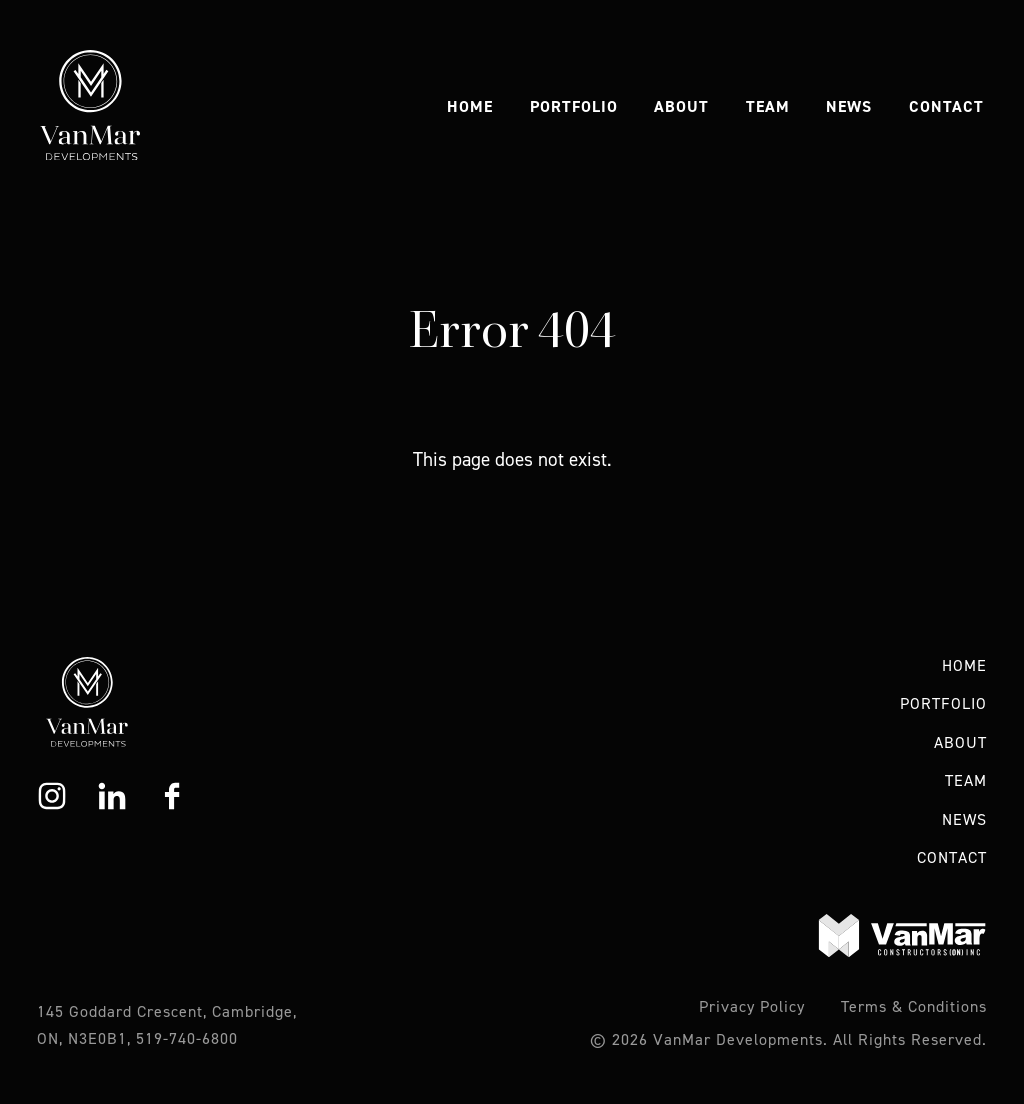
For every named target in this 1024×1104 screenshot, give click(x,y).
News (849, 107)
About (681, 107)
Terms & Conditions (914, 1006)
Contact (946, 107)
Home (470, 107)
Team (768, 107)
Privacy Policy (752, 1006)
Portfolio (574, 107)
